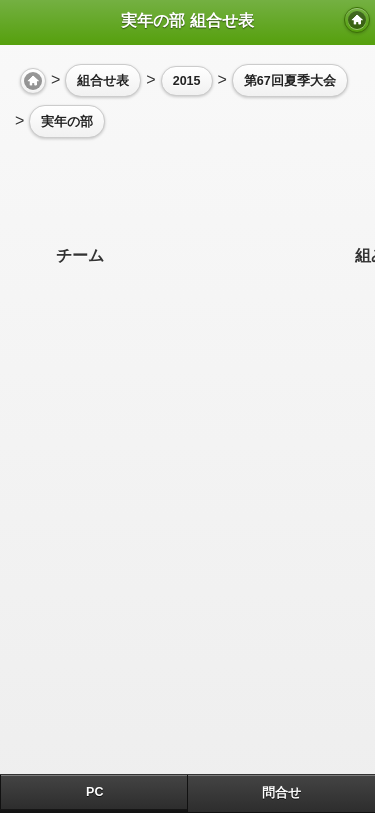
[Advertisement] (175, 192)
